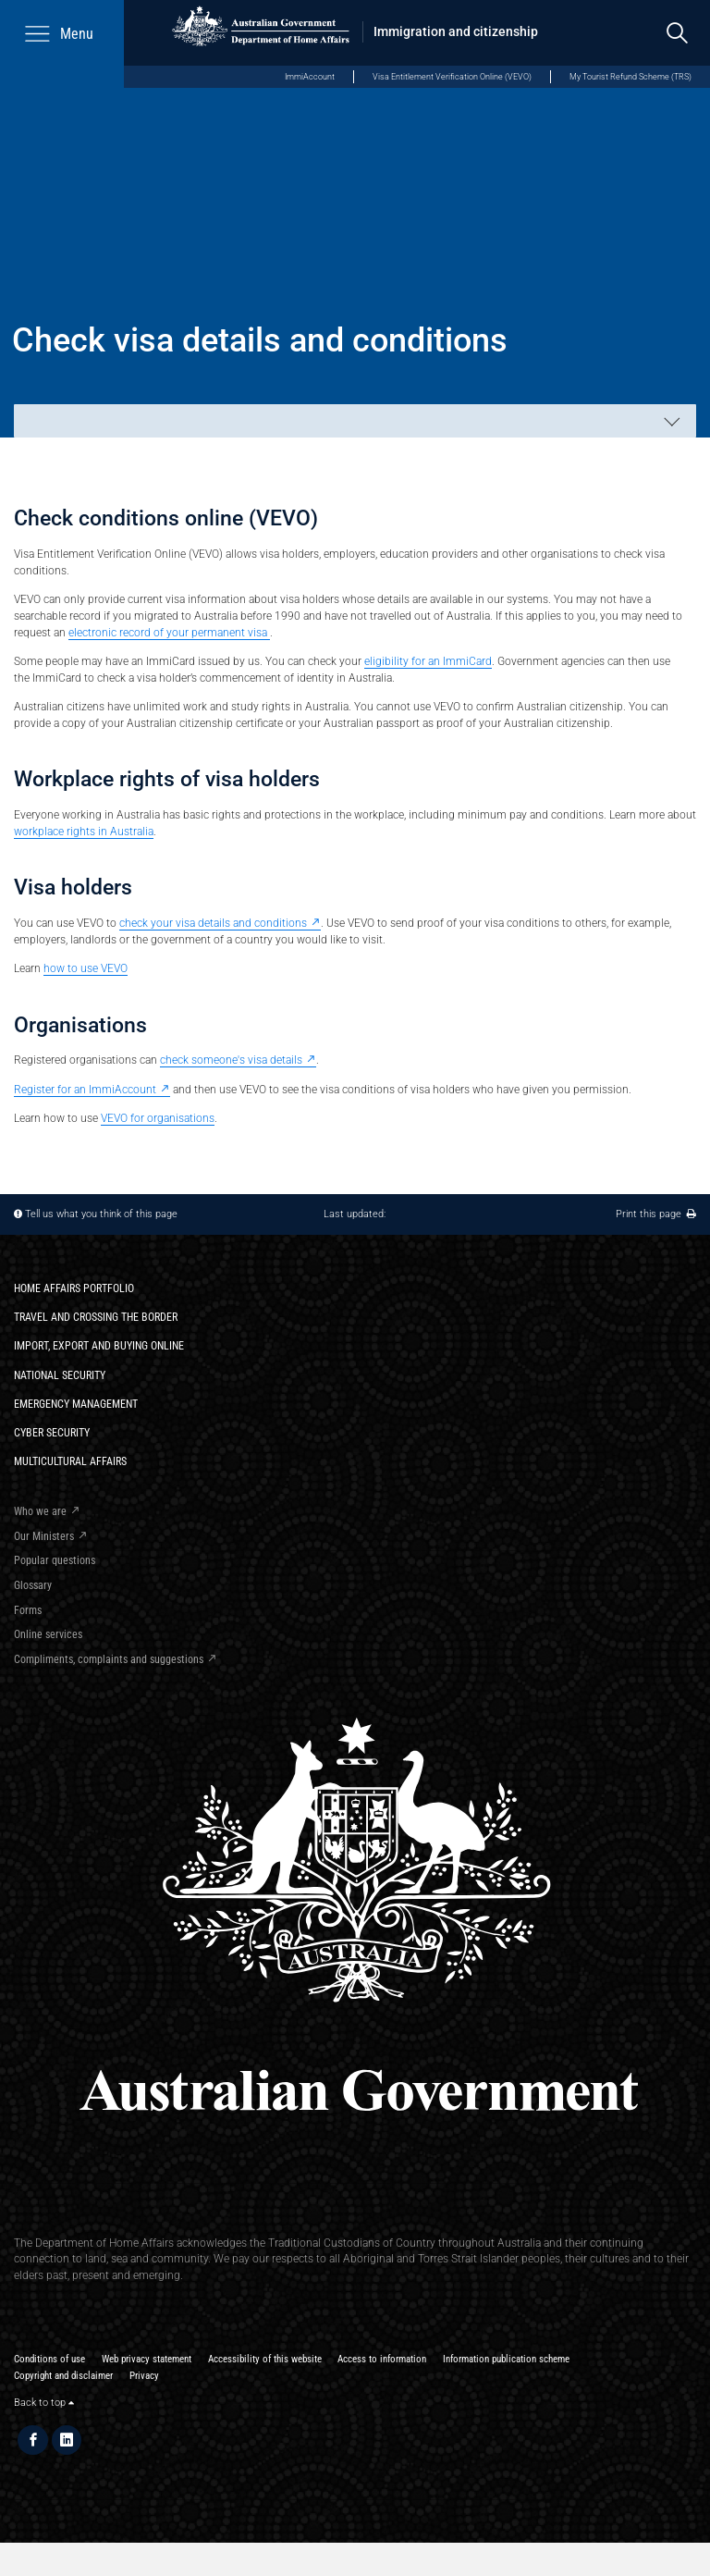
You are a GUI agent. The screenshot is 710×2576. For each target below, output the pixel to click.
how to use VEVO (85, 968)
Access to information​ (381, 2359)
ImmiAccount (310, 76)
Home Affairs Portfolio (74, 1288)
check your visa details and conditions (213, 923)
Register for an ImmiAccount (85, 1089)
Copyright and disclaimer (63, 2376)
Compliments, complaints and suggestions (108, 1659)
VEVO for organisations (157, 1118)
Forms (28, 1610)
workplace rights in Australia (83, 831)
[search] (677, 33)
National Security (59, 1375)
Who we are (40, 1511)
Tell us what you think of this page (101, 1214)
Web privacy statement (146, 2359)
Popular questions (54, 1560)
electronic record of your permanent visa (169, 632)
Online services (48, 1634)
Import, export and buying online (99, 1345)
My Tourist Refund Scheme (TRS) (630, 76)
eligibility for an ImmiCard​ (428, 661)
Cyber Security (52, 1432)
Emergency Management (76, 1404)
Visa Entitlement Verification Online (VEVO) (452, 76)
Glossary (33, 1585)
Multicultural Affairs (70, 1461)
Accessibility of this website (265, 2359)
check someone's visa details (231, 1059)
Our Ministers (44, 1536)
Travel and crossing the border (96, 1317)
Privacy (144, 2376)
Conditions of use (49, 2359)
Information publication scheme (506, 2359)
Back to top (44, 2403)
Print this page (656, 1214)
